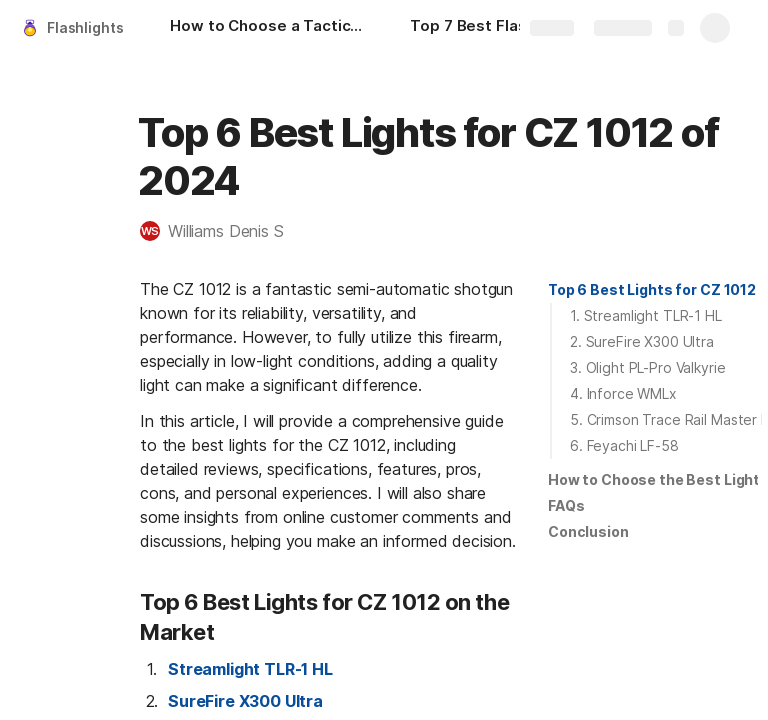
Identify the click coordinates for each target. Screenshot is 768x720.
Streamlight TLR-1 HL (250, 669)
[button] (222, 231)
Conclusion (588, 531)
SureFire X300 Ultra (245, 701)
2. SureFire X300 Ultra (642, 341)
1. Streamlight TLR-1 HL (646, 315)
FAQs (566, 505)
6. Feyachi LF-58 (624, 445)
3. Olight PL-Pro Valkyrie (648, 367)
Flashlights (85, 27)
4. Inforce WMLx (623, 393)
